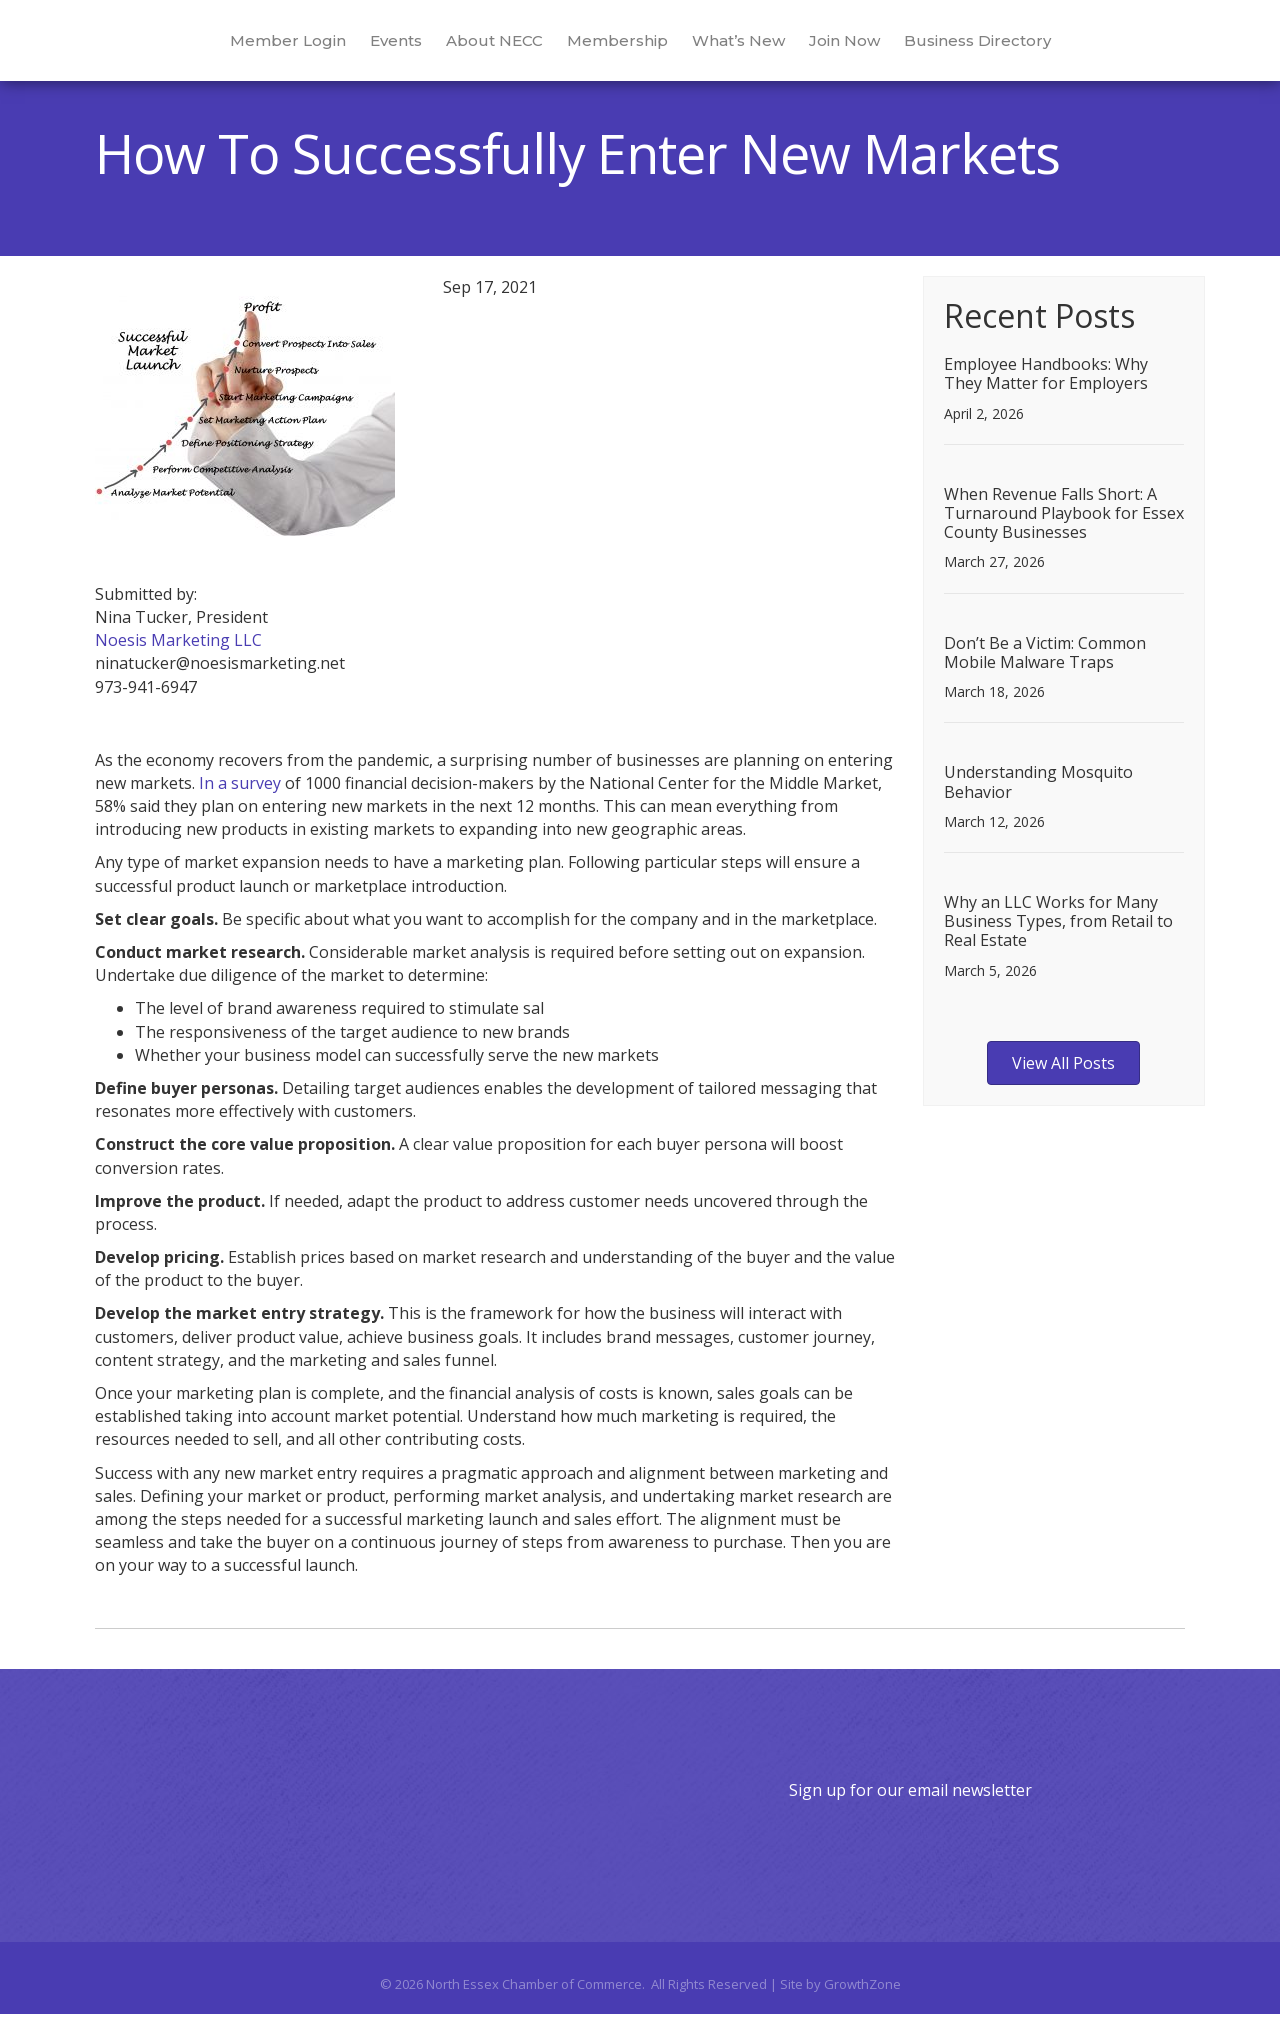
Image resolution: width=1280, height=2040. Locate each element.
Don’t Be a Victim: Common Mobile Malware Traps (1045, 678)
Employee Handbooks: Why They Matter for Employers (1046, 399)
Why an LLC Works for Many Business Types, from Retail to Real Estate (1058, 947)
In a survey (240, 809)
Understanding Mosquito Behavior (1038, 807)
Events (309, 51)
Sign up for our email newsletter (910, 1816)
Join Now (931, 51)
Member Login (201, 51)
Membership (530, 51)
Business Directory (1064, 51)
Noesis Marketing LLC (178, 666)
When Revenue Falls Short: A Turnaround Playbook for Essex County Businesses (1064, 539)
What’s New (825, 51)
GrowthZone (862, 2010)
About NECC (407, 51)
